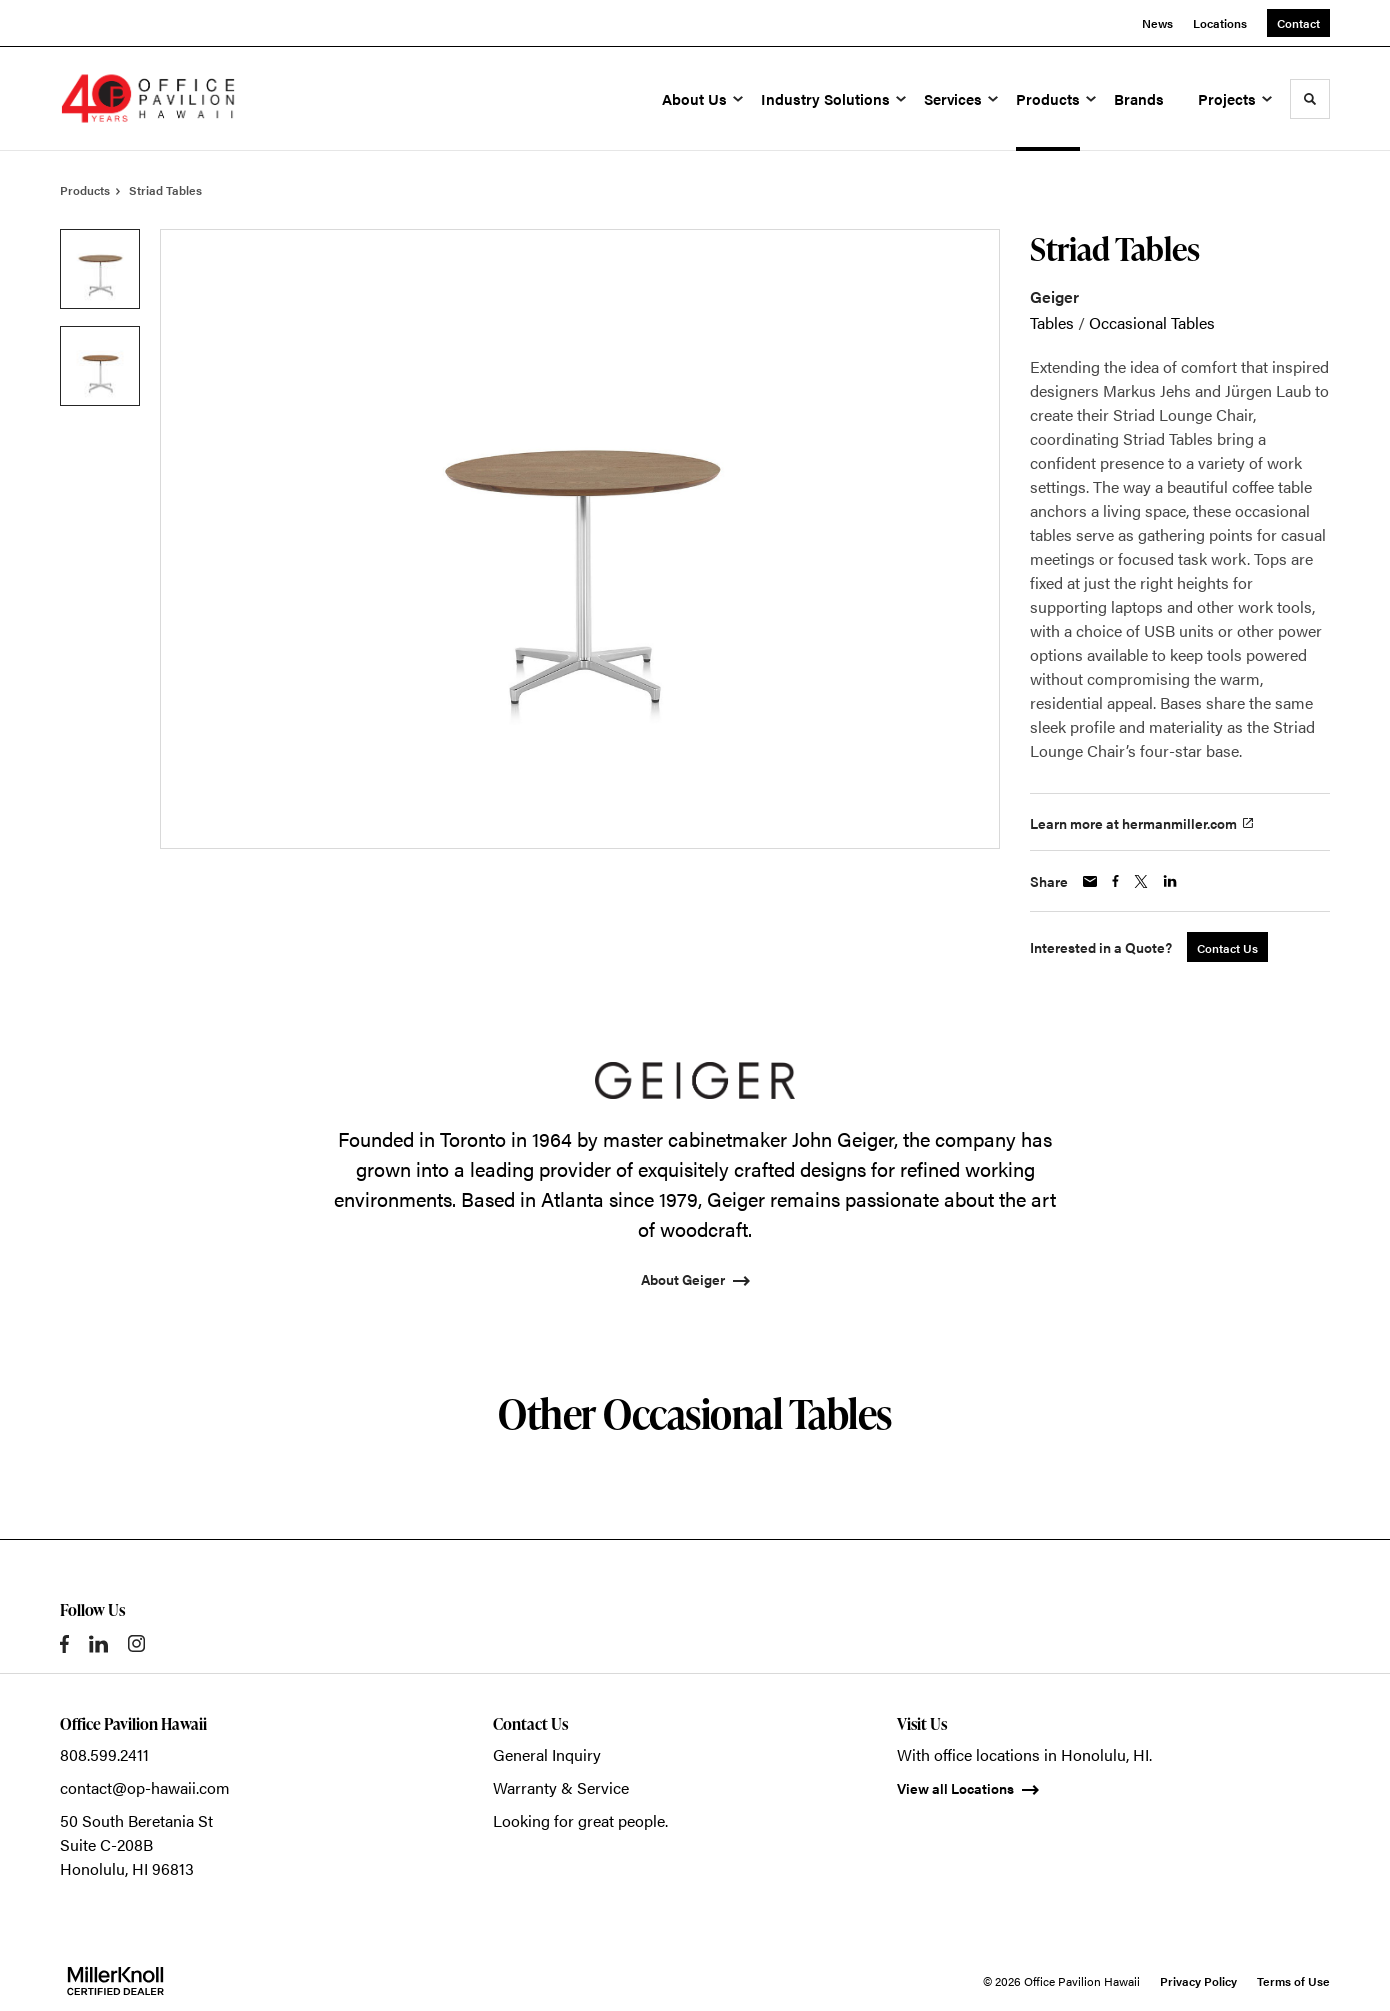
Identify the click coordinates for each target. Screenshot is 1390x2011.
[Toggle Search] (1310, 99)
